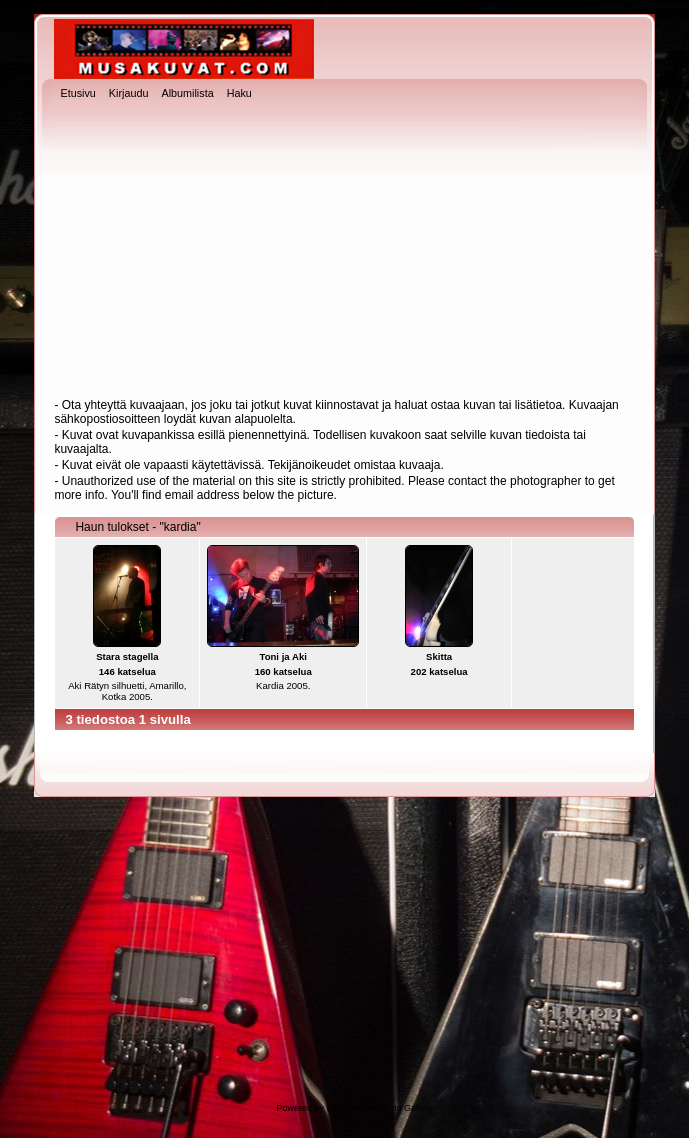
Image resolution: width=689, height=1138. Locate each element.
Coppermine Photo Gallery (379, 1108)
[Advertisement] (345, 251)
